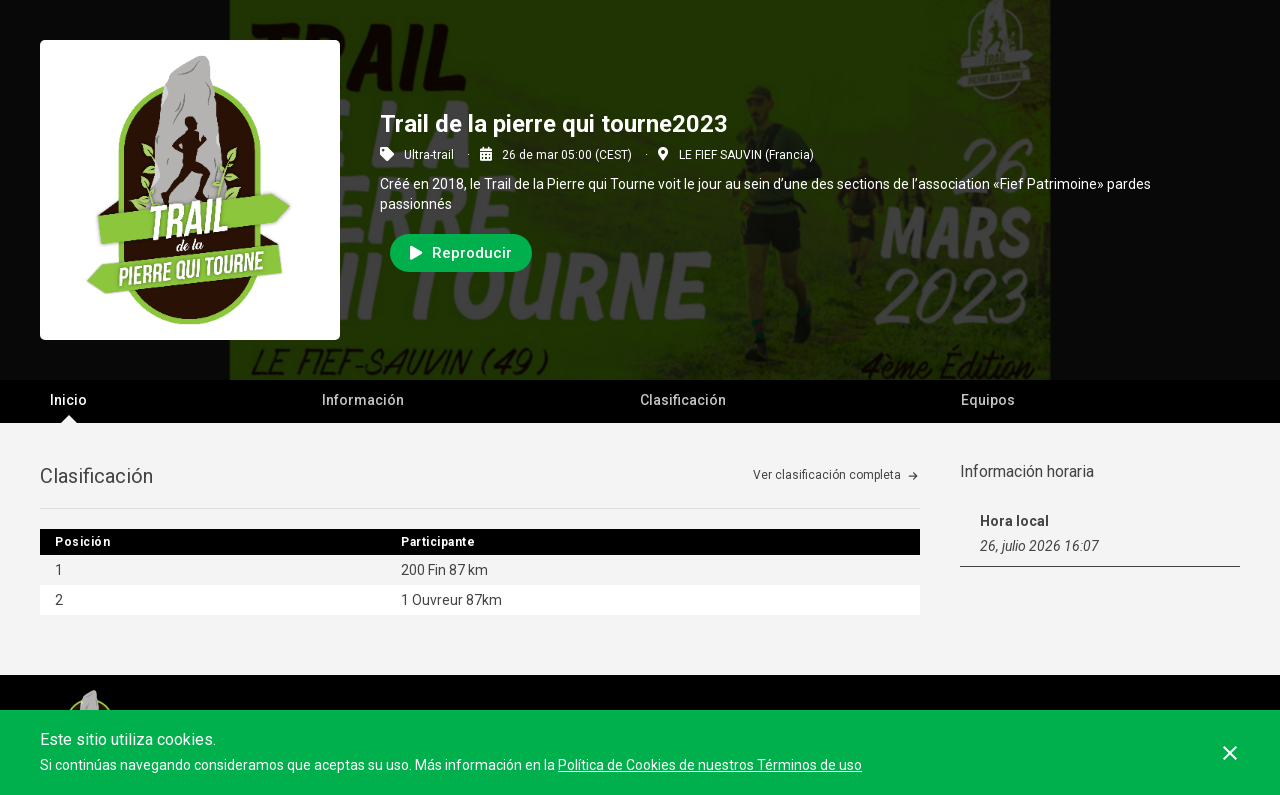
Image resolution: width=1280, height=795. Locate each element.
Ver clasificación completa (827, 475)
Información (363, 400)
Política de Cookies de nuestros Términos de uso (710, 765)
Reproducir (461, 253)
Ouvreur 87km (457, 600)
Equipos (988, 400)
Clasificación (683, 400)
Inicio (68, 400)
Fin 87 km (458, 570)
